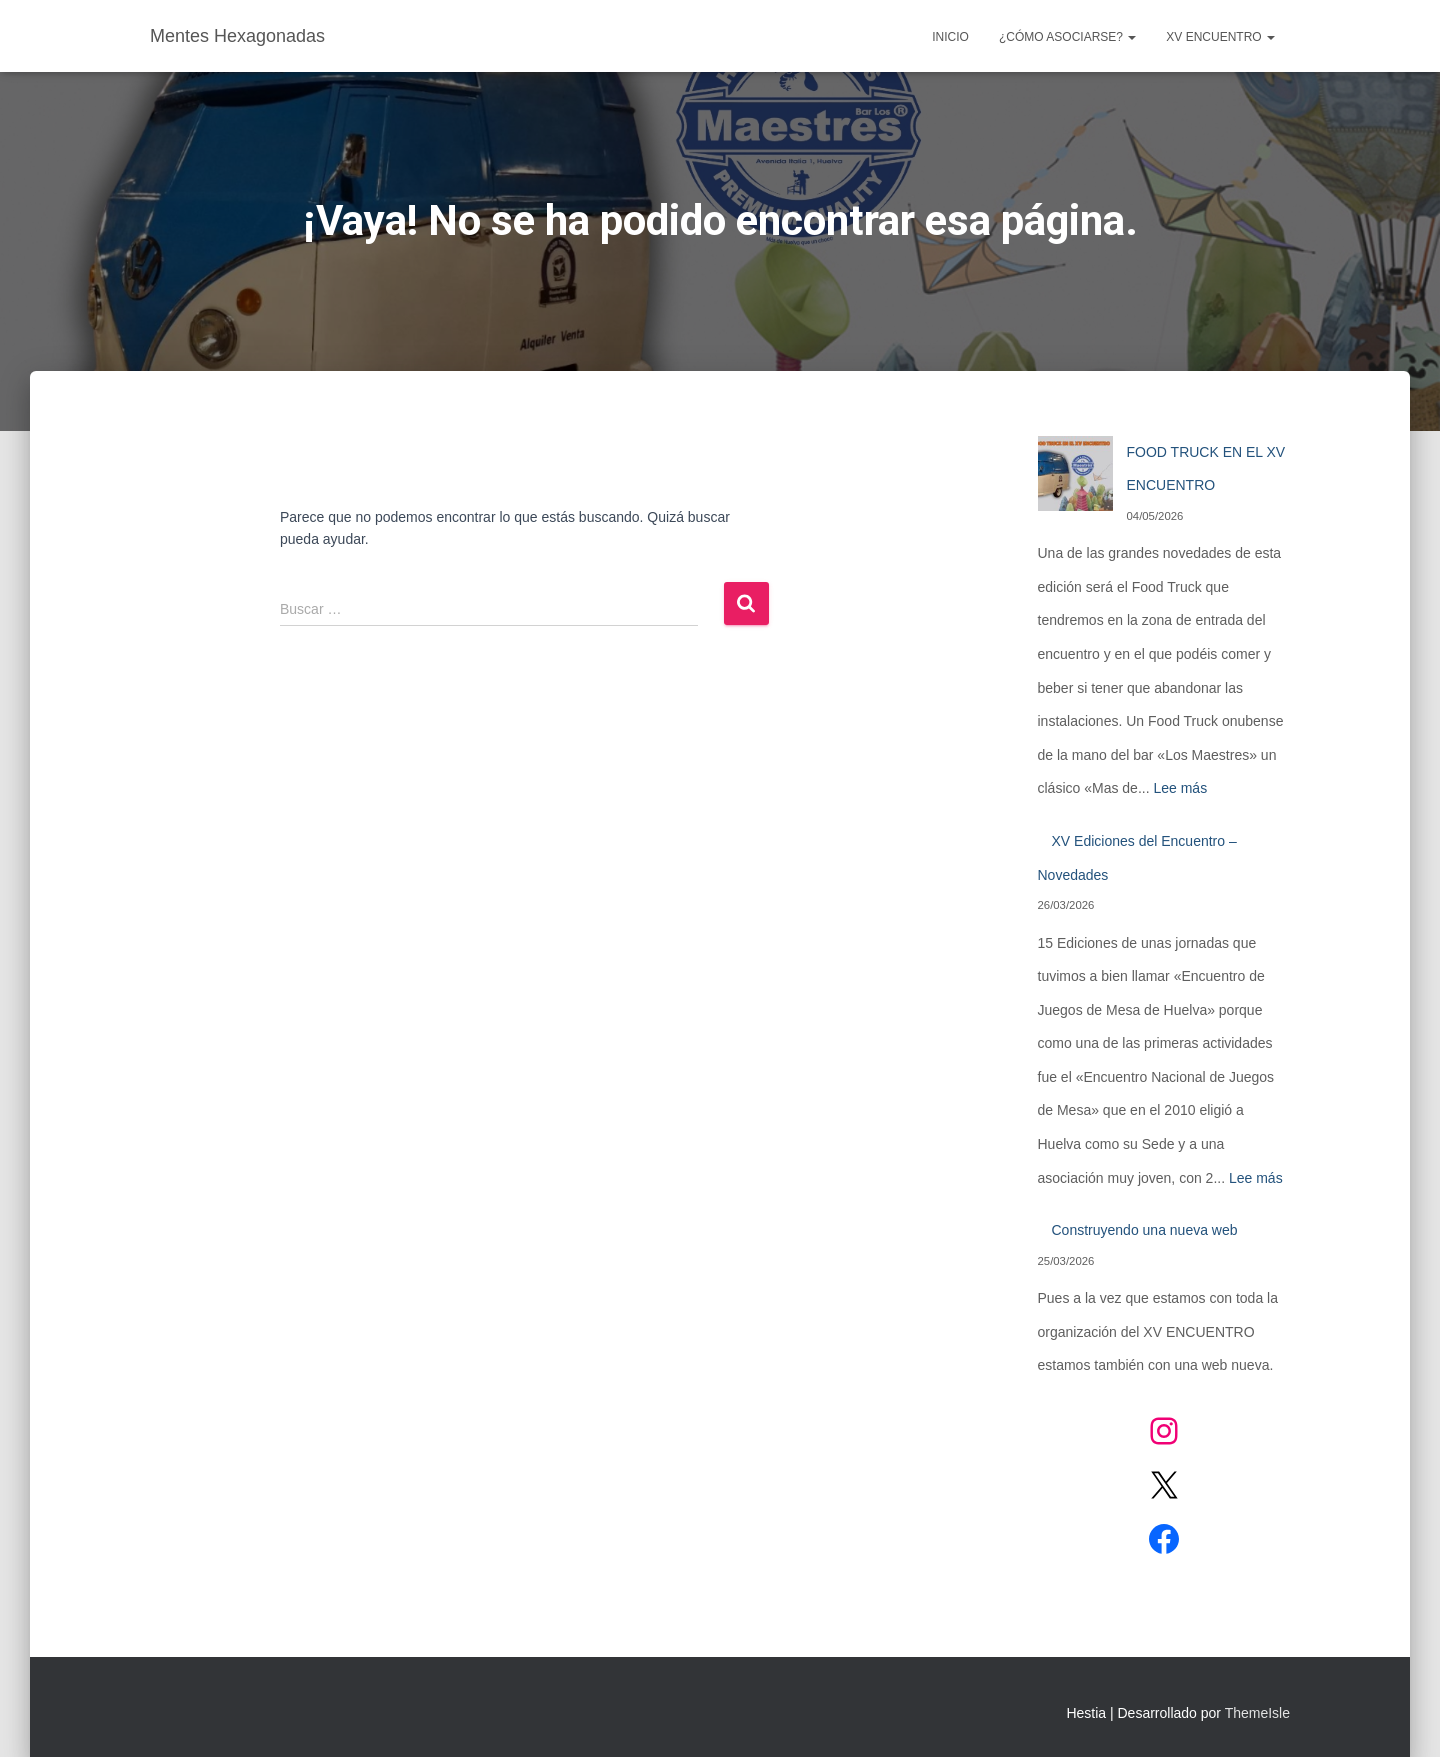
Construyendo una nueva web (1145, 1230)
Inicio (950, 37)
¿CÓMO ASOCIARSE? (1067, 37)
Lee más (1180, 788)
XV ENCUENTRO (1220, 37)
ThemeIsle (1257, 1713)
